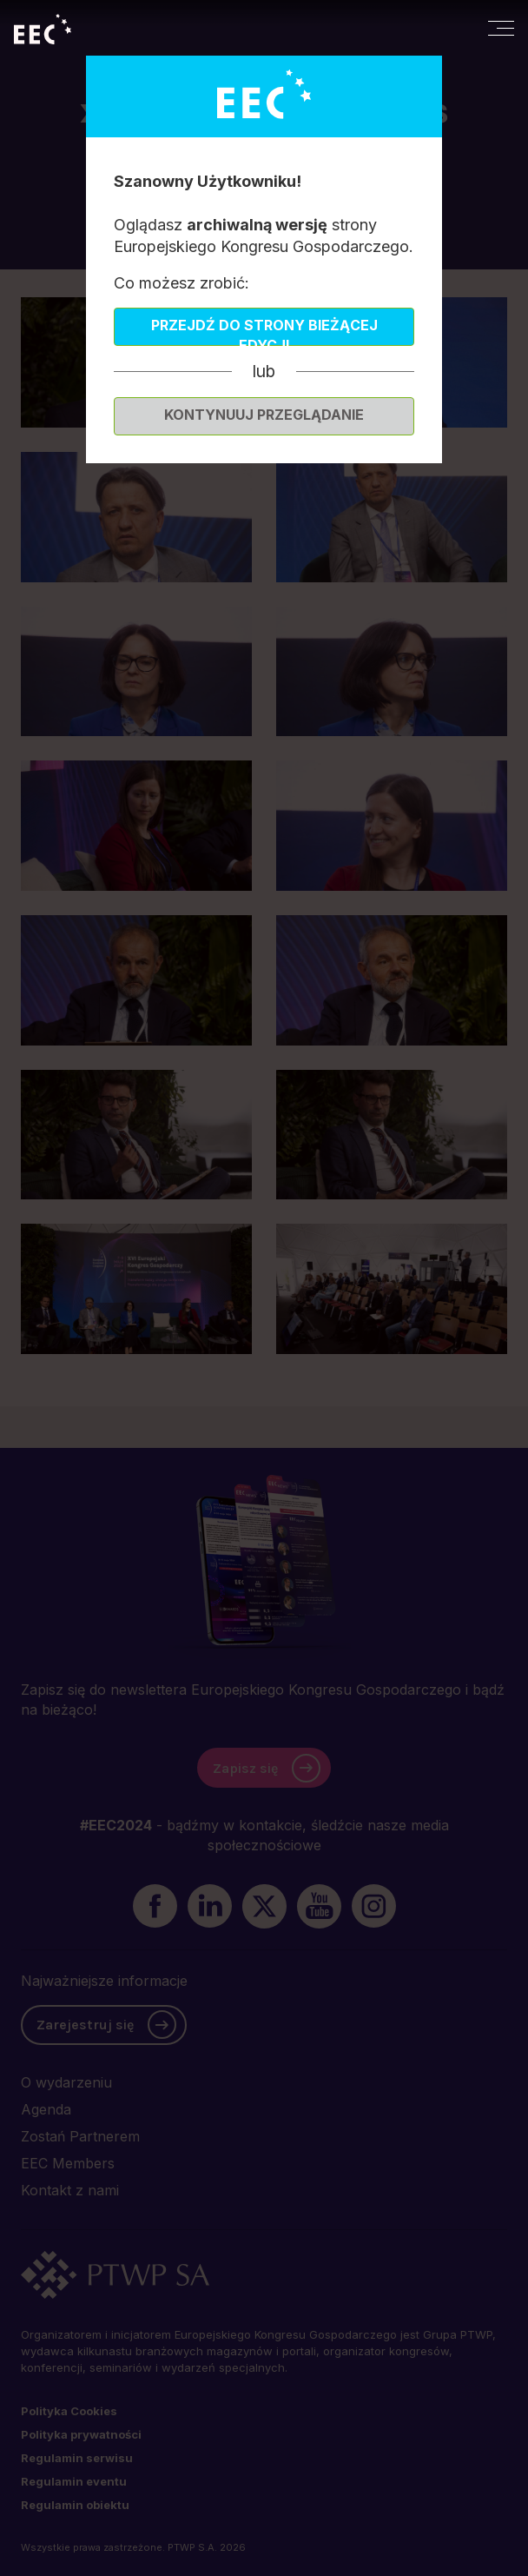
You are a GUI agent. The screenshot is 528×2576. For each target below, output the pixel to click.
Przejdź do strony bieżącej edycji (264, 331)
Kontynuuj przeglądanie (264, 414)
